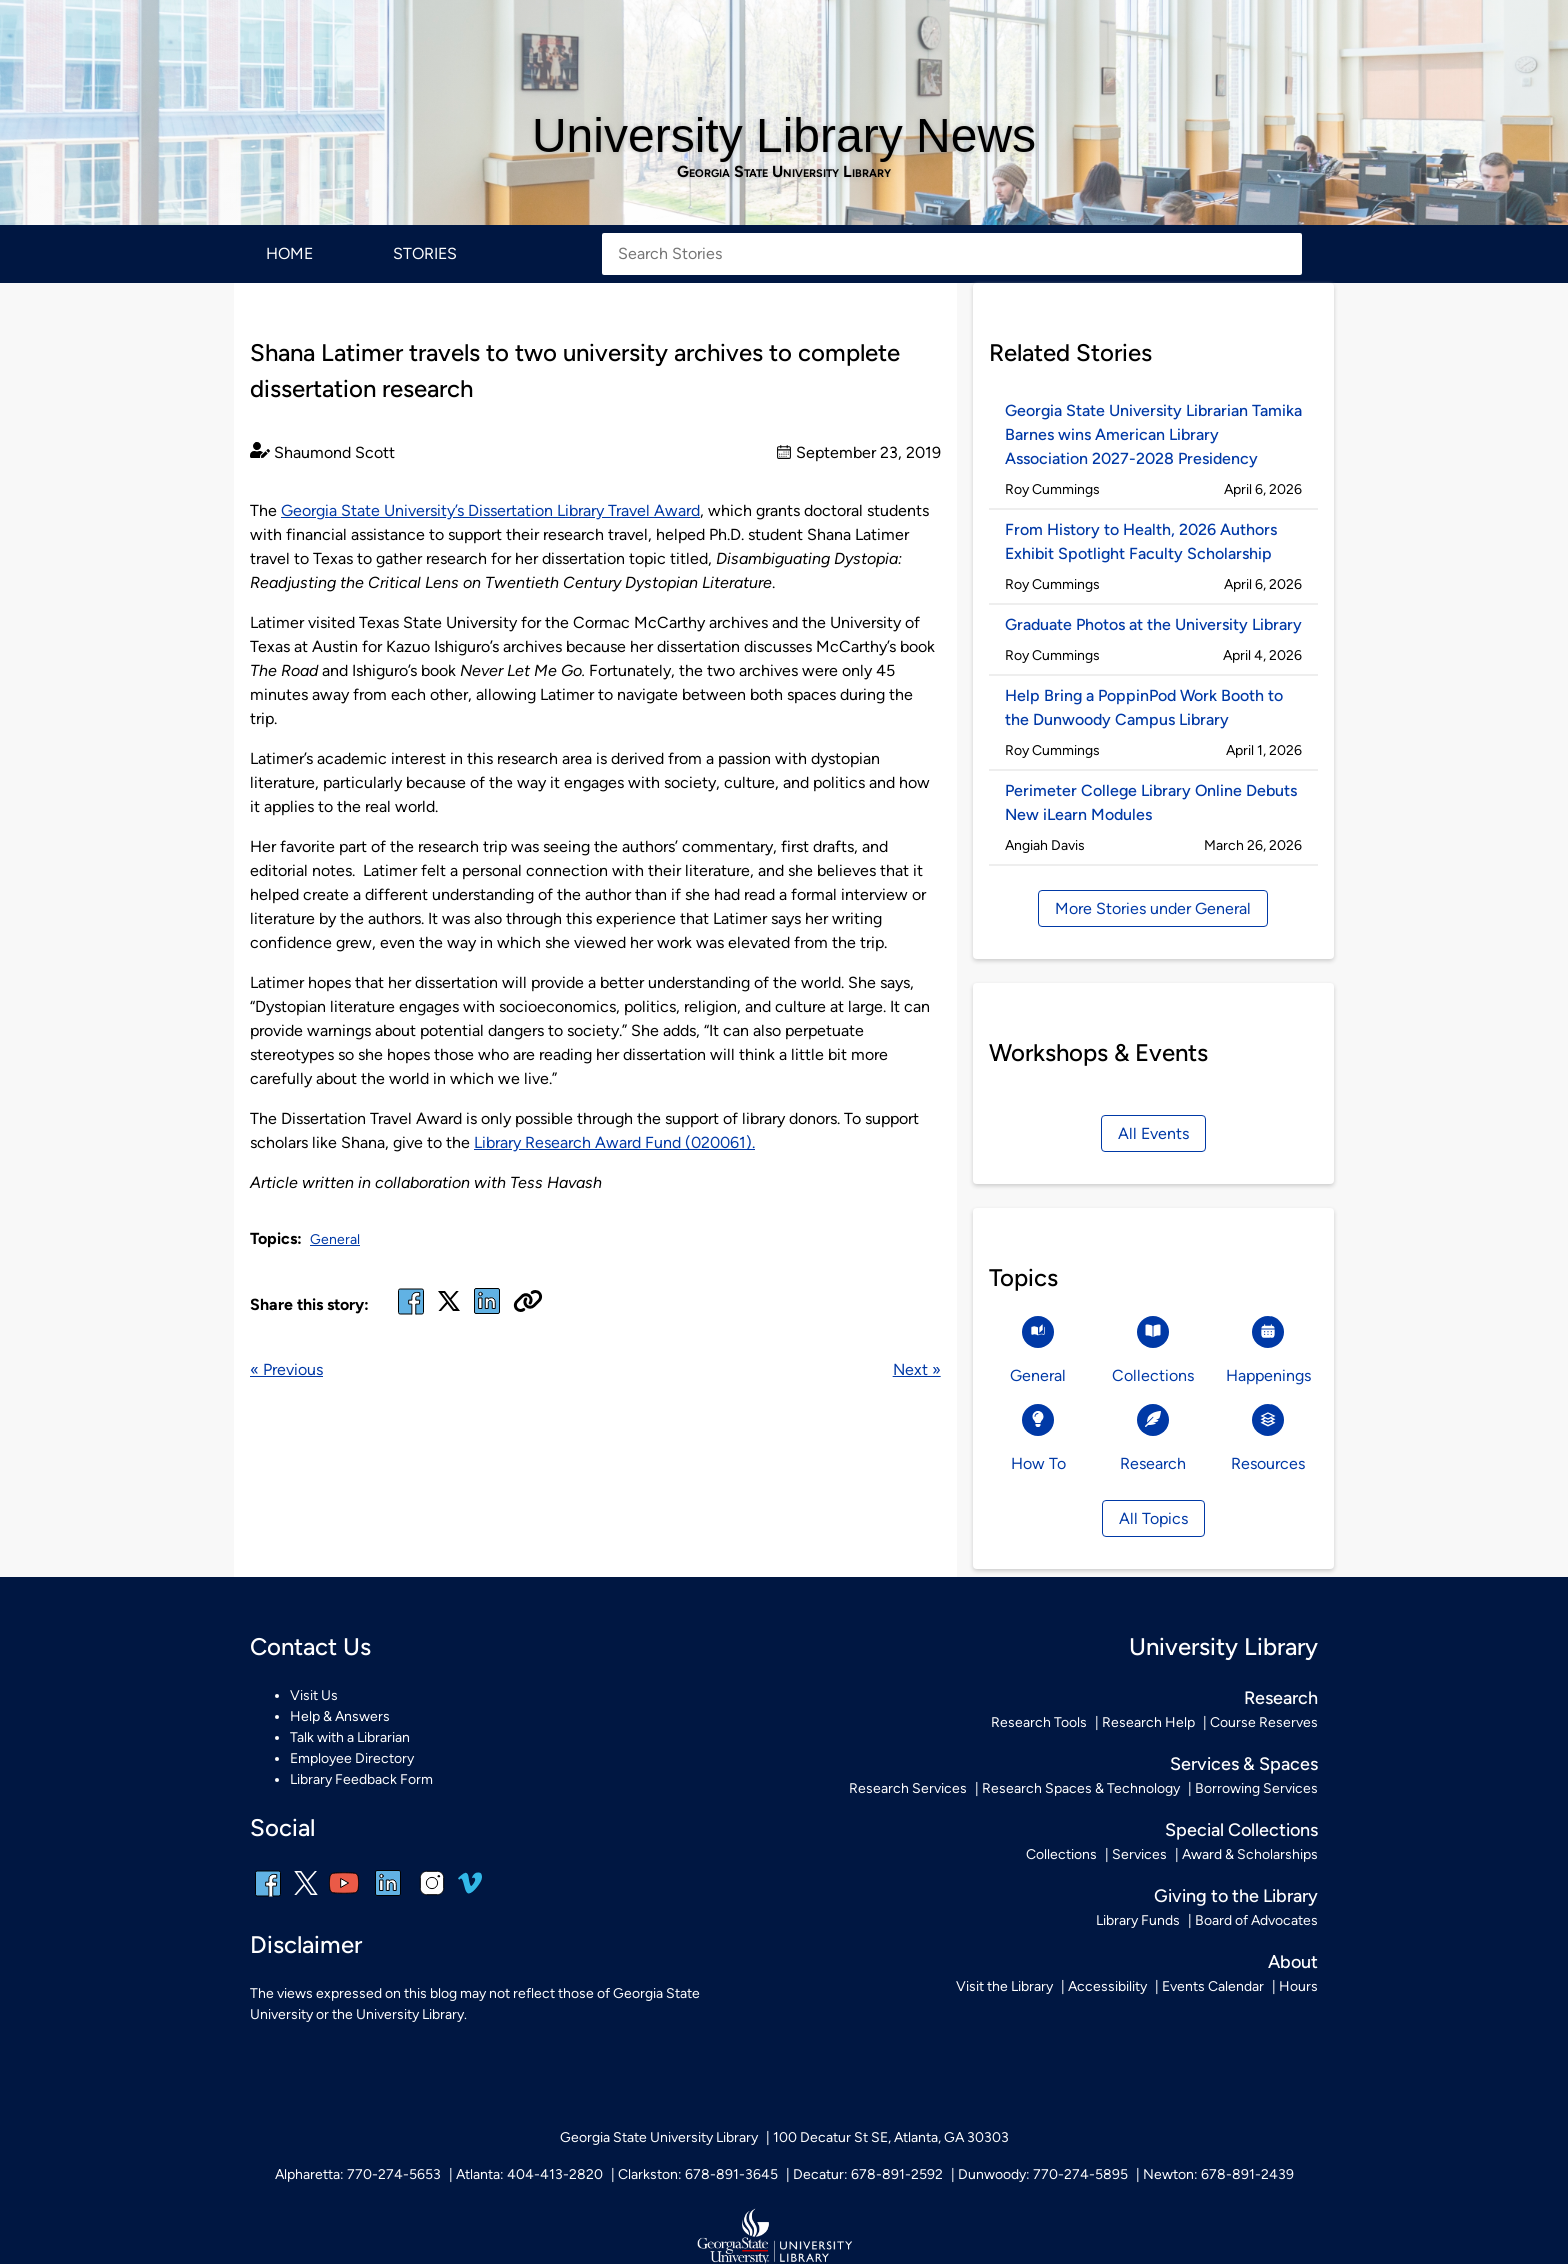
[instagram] (432, 1896)
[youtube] (344, 1896)
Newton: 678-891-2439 (1218, 2174)
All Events (1153, 1133)
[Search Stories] (952, 254)
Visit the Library (1004, 1986)
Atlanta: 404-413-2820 (529, 2174)
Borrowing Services (1256, 1788)
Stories (425, 253)
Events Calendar (1213, 1986)
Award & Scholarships (1250, 1854)
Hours (1298, 1986)
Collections (1061, 1854)
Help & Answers (340, 1716)
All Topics (1153, 1518)
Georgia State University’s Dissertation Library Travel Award (490, 510)
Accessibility (1107, 1986)
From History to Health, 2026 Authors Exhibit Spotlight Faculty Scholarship (1141, 541)
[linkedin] (388, 1896)
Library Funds (1138, 1920)
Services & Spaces (1244, 1764)
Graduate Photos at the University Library (1153, 624)
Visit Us (314, 1695)
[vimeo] (470, 1890)
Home (289, 253)
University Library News (784, 135)
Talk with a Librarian (350, 1737)
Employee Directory (352, 1758)
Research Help (1148, 1722)
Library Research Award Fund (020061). (614, 1142)
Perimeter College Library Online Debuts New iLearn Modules (1151, 802)
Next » (917, 1369)
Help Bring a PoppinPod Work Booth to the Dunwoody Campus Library (1144, 707)
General (335, 1239)
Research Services (908, 1788)
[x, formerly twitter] (449, 1307)
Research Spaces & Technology (1081, 1788)
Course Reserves (1264, 1722)
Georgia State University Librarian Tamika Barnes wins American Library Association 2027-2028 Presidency (1153, 434)
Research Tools (1039, 1722)
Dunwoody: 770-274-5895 (1043, 2174)
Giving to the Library (1236, 1896)
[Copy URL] (528, 1303)
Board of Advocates (1256, 1920)
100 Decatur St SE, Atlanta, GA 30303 (891, 2137)
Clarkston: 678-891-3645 (698, 2174)
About (1293, 1962)
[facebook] (411, 1313)
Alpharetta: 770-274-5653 (358, 2174)
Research (1281, 1698)
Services (1139, 1854)
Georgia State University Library (784, 172)
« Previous (286, 1369)
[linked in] (487, 1313)
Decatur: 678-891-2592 (868, 2174)
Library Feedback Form (361, 1779)
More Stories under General (1153, 908)
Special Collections (1241, 1830)
